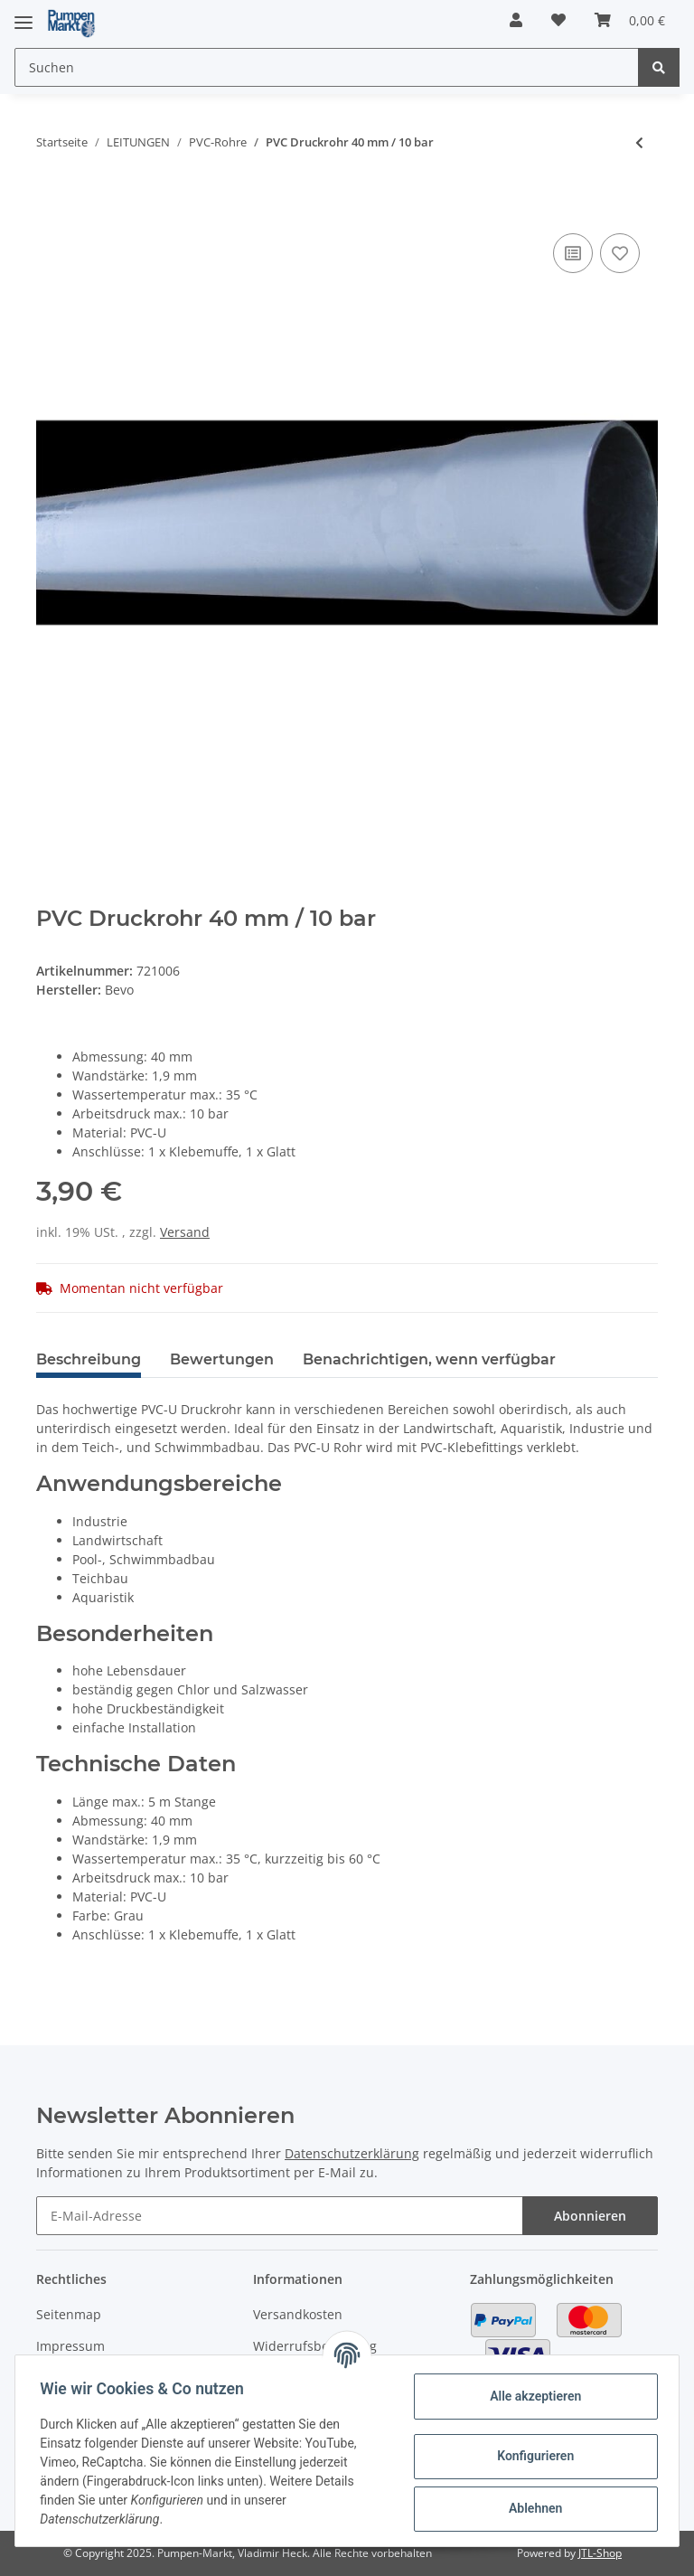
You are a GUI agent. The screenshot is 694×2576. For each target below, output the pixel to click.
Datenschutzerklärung (352, 2153)
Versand (185, 1232)
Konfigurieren (530, 2456)
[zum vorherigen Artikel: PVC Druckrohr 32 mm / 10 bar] (639, 142)
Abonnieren (590, 2215)
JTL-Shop (600, 2553)
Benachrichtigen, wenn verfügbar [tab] (429, 1359)
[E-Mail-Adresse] (279, 2215)
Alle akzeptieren (531, 2396)
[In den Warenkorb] (50, 202)
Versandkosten (297, 2314)
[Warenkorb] (630, 20)
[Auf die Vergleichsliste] (573, 253)
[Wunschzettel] (558, 20)
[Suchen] (326, 67)
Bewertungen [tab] (222, 1359)
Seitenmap (68, 2314)
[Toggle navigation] (23, 15)
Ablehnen (531, 2508)
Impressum (70, 2345)
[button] (516, 20)
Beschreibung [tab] (88, 1359)
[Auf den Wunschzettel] (620, 253)
